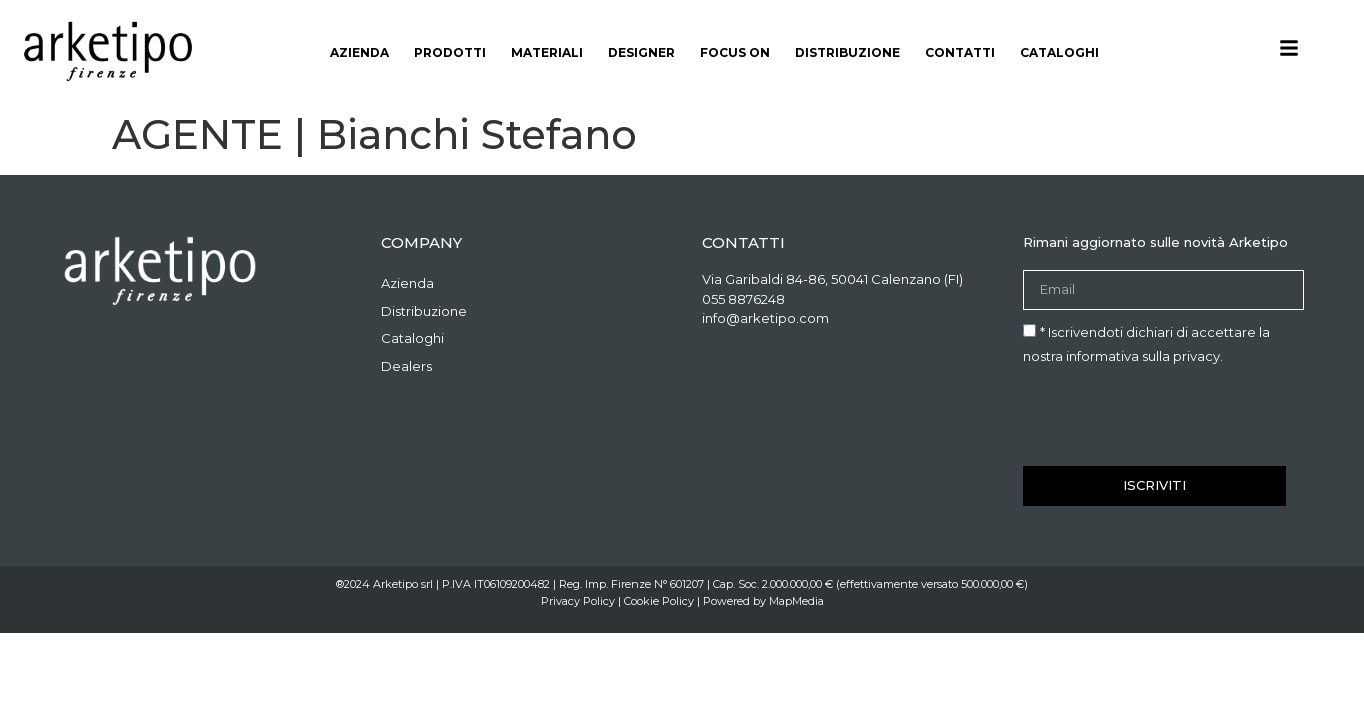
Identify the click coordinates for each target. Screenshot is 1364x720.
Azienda (359, 52)
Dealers (406, 366)
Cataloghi (1059, 52)
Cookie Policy (659, 601)
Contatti (960, 52)
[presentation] (1175, 417)
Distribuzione (847, 52)
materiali (547, 52)
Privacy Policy (578, 601)
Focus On (735, 52)
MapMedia (796, 601)
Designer (641, 52)
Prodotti (450, 52)
